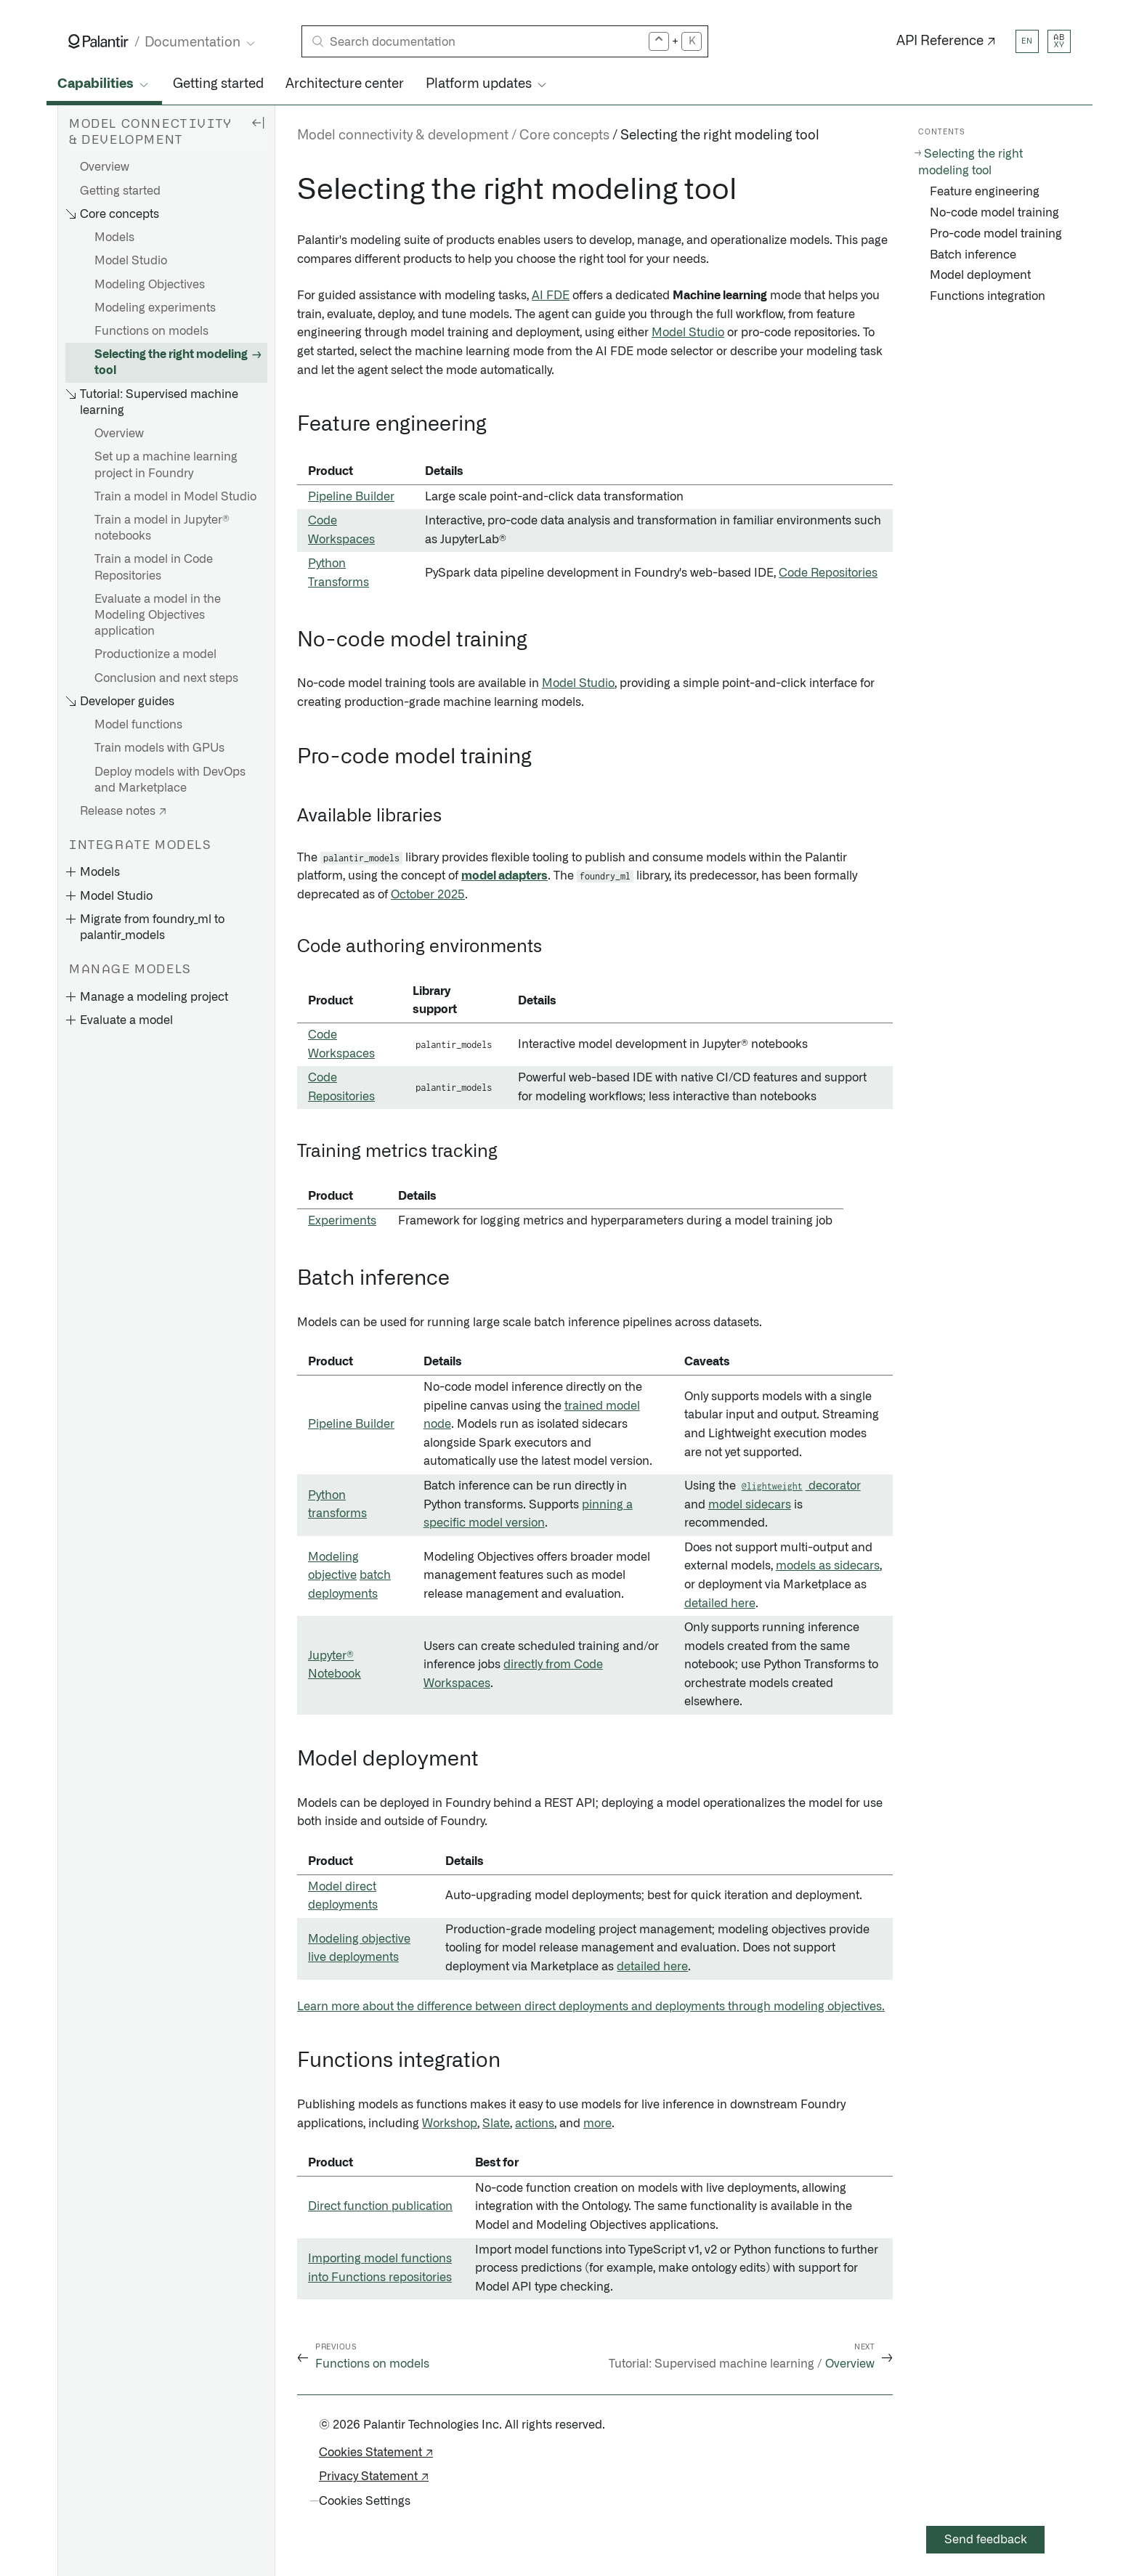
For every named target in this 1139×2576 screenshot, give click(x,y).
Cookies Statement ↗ (376, 2452)
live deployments (353, 1957)
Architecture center (344, 84)
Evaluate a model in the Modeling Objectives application (157, 615)
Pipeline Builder (351, 497)
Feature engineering (984, 192)
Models (114, 237)
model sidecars (749, 1505)
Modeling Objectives (149, 284)
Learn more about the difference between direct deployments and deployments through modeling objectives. (591, 2006)
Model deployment (980, 275)
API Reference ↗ (946, 41)
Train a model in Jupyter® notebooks (162, 528)
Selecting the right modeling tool (171, 362)
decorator (800, 1486)
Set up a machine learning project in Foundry (166, 465)
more (597, 2123)
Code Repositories (828, 573)
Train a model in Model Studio (175, 497)
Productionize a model (155, 654)
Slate (496, 2123)
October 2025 (428, 895)
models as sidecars (828, 1566)
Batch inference (973, 255)
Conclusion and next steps (166, 678)
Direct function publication (380, 2206)
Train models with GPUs (159, 748)
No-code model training (994, 213)
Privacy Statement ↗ (374, 2476)
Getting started (218, 84)
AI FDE (551, 295)
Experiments (342, 1221)
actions (534, 2123)
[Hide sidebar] (258, 122)
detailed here (719, 1603)
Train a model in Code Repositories (153, 567)
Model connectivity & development (402, 135)
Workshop (449, 2123)
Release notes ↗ (123, 811)
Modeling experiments (155, 308)
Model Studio (130, 261)
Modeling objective (359, 1939)
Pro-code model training (996, 234)
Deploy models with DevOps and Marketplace (170, 780)
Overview (104, 167)
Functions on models (151, 331)
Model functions (138, 725)
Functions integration (987, 296)
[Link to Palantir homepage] (98, 41)
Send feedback (985, 2539)
